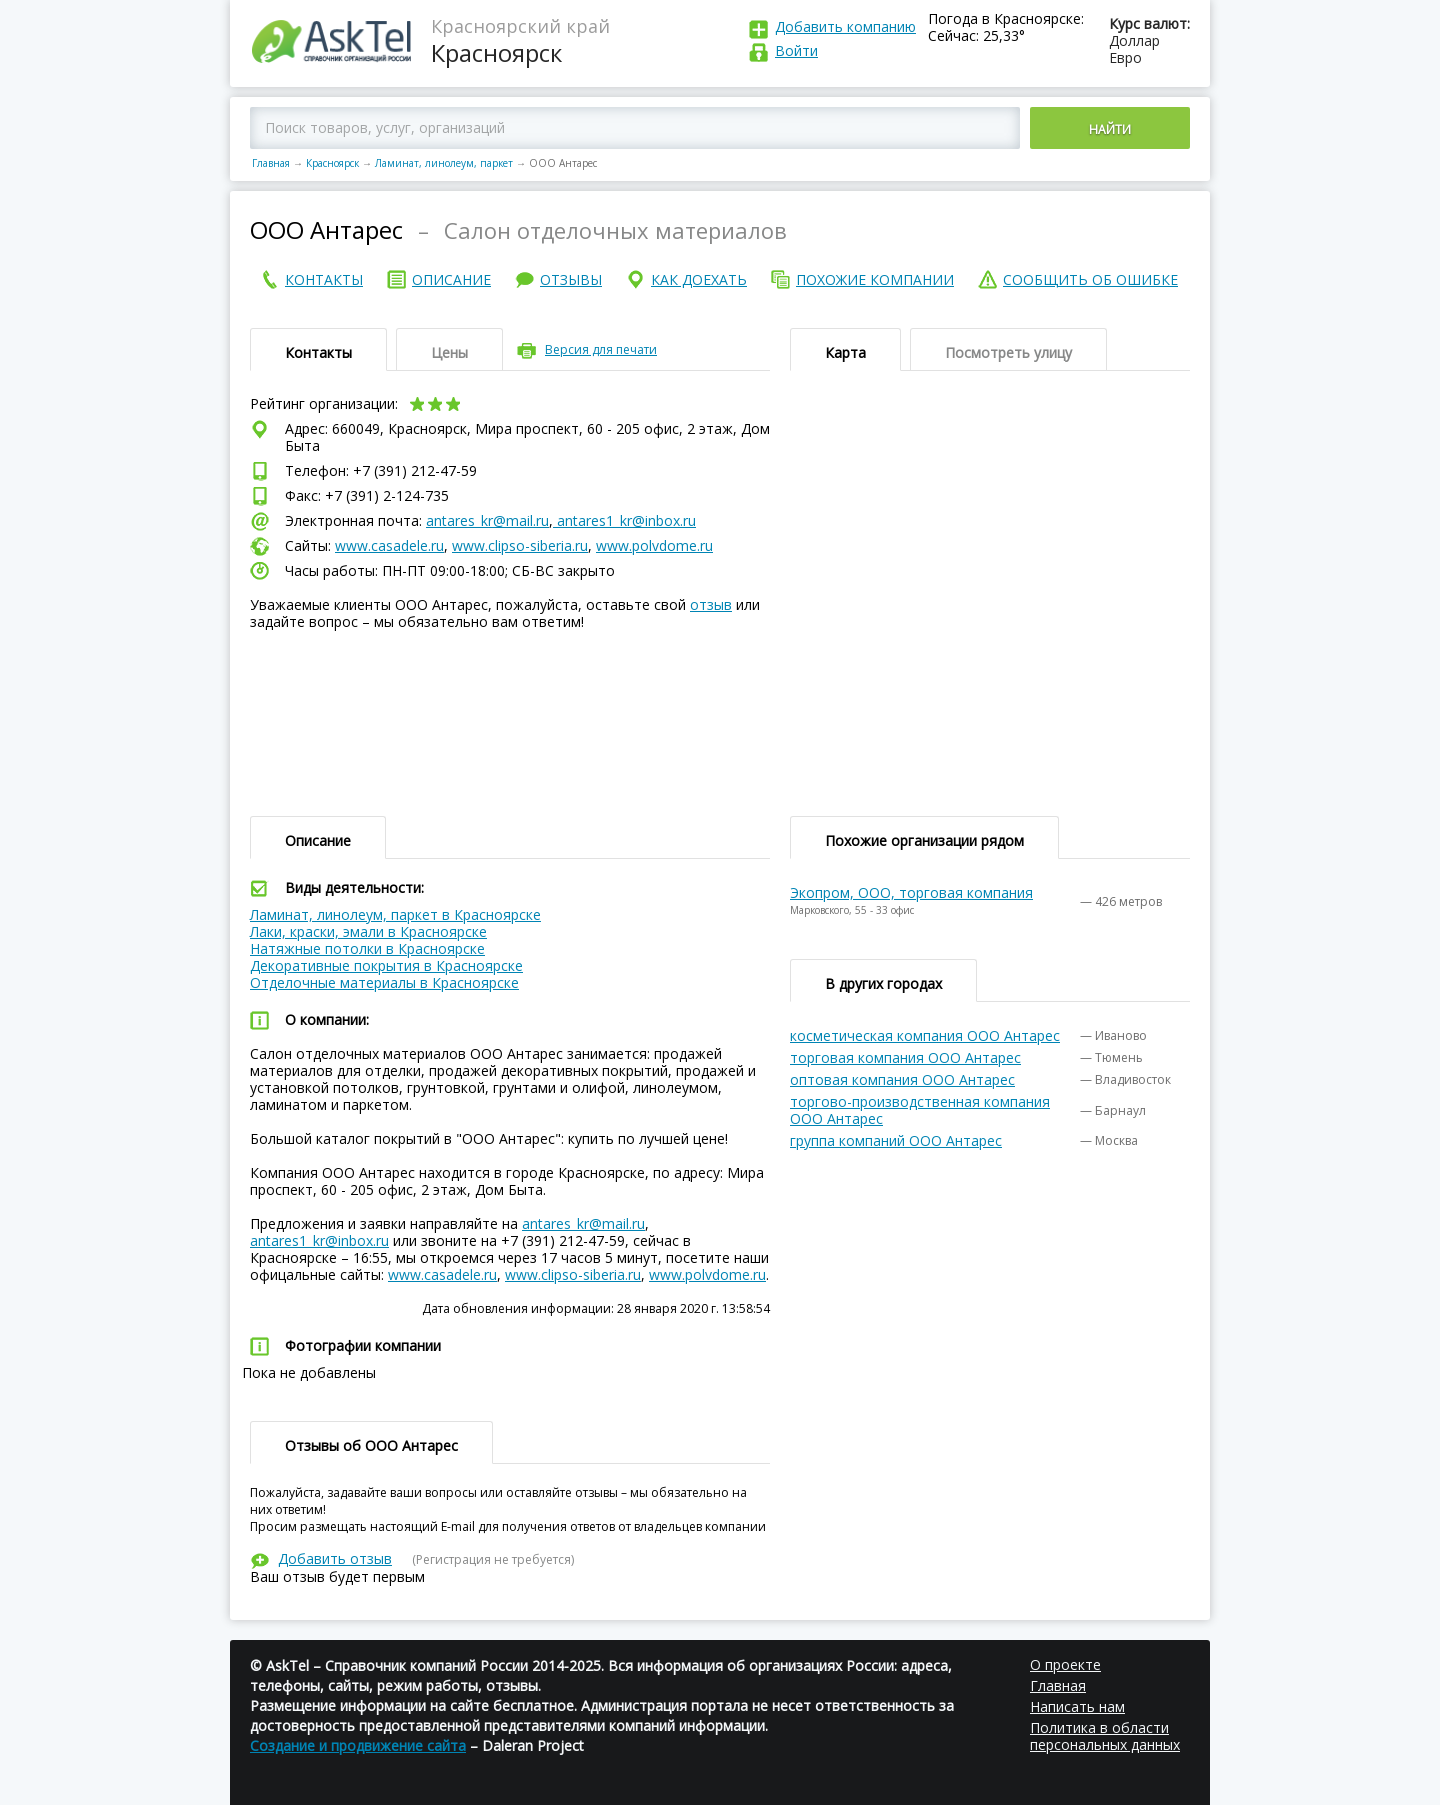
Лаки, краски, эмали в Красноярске (368, 931)
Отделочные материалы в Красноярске (384, 982)
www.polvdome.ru (654, 545)
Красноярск (332, 163)
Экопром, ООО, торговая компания (911, 892)
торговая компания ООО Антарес (905, 1057)
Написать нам (1077, 1706)
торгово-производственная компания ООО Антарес (920, 1110)
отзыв (711, 604)
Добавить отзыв (335, 1558)
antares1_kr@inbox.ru (624, 520)
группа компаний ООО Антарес (896, 1140)
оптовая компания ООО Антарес (902, 1079)
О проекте (1065, 1664)
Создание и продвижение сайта (358, 1745)
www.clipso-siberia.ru (520, 545)
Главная (271, 163)
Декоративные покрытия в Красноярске (386, 965)
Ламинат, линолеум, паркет (444, 163)
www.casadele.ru (389, 545)
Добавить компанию (845, 26)
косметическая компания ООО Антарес (925, 1035)
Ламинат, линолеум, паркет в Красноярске (395, 914)
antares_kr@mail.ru (487, 520)
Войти (796, 50)
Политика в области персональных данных (1105, 1736)
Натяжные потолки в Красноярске (367, 948)
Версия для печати (601, 349)
